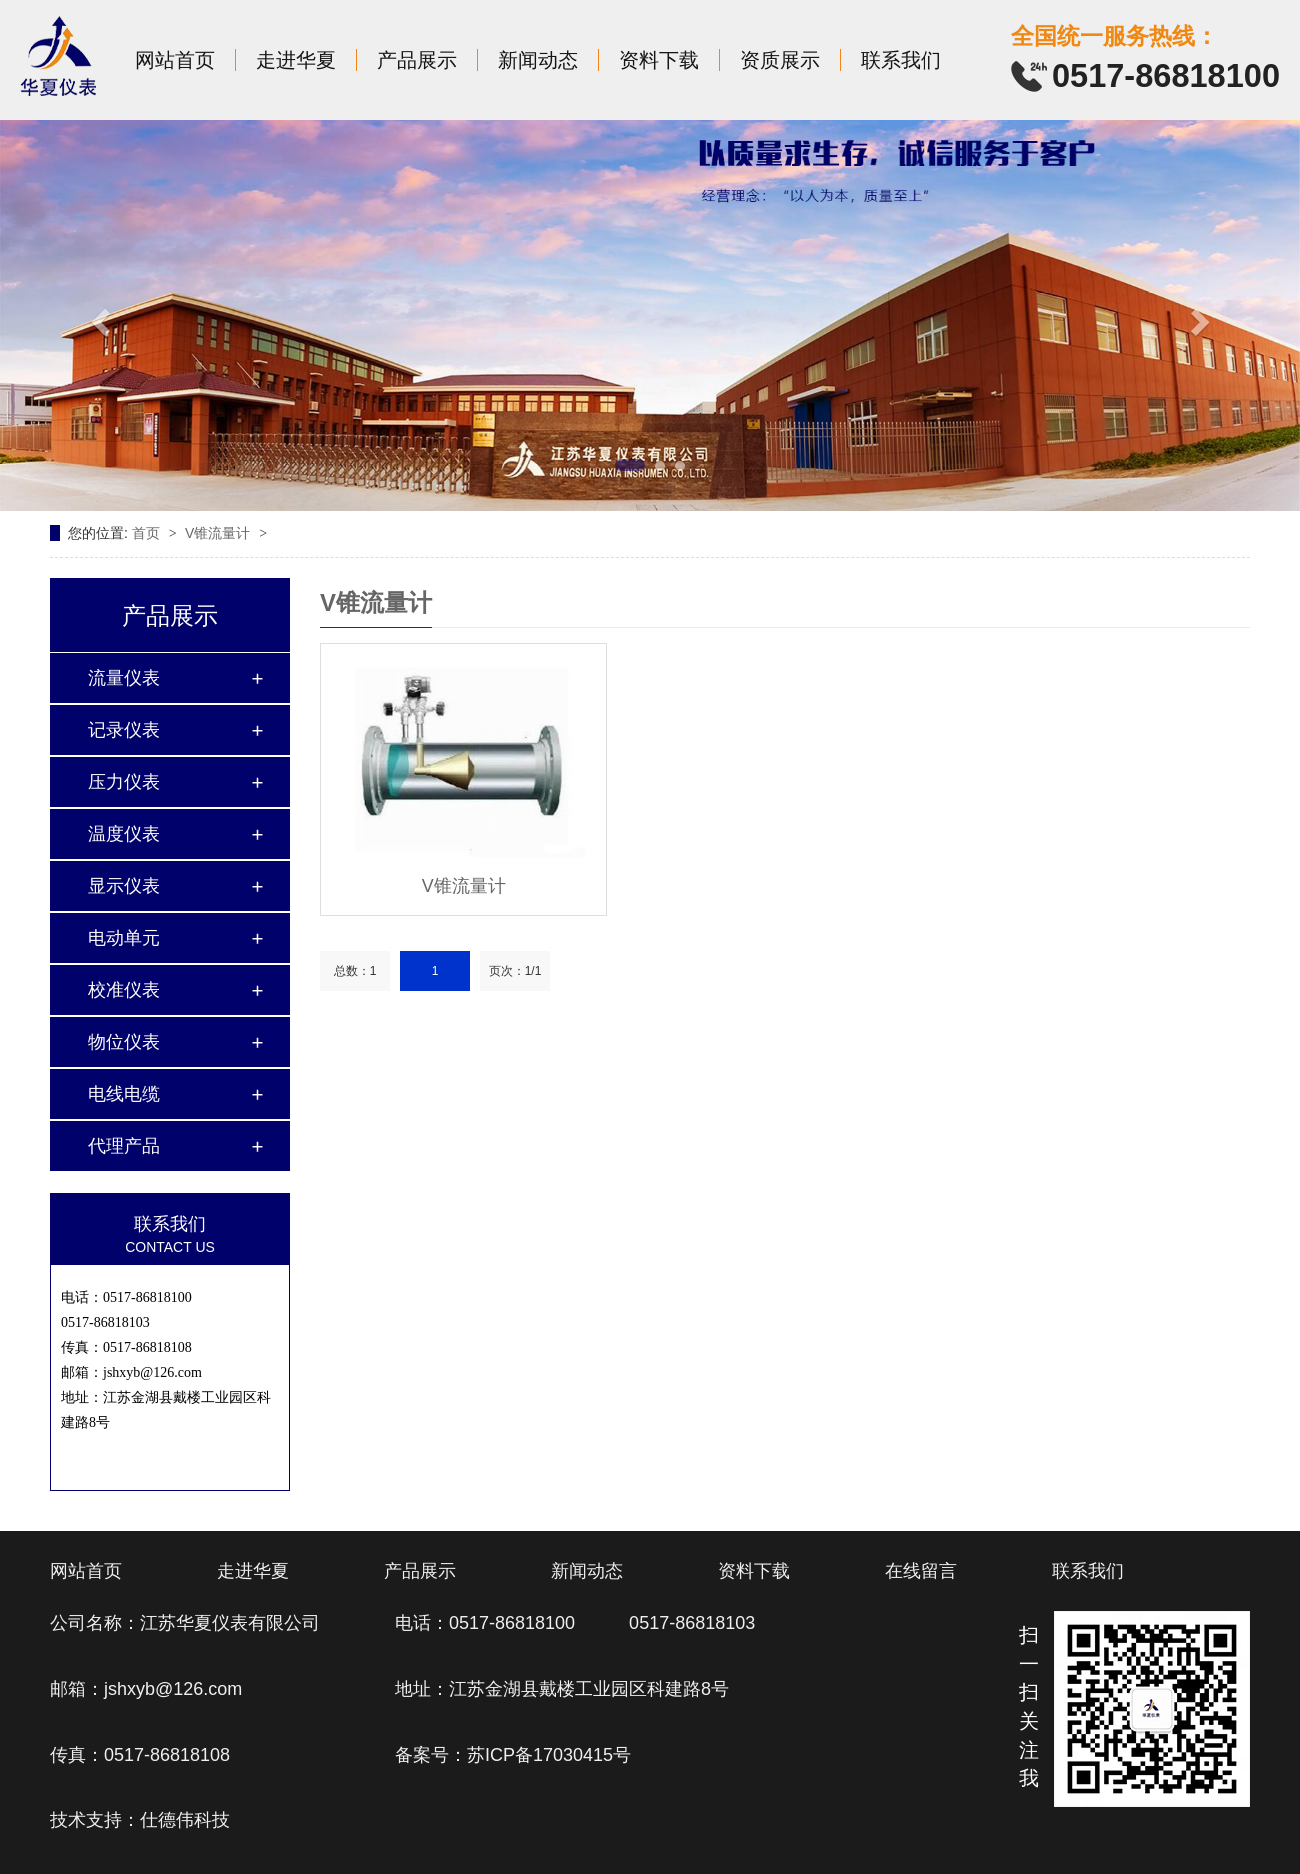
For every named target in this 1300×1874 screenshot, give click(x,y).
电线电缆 (124, 1094)
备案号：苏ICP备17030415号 (513, 1755)
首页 (148, 533)
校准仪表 (124, 990)
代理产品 (124, 1146)
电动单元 (124, 938)
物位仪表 (124, 1042)
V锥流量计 (219, 533)
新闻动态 (538, 60)
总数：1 (355, 971)
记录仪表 (124, 730)
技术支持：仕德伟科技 (140, 1820)
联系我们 (901, 60)
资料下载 (659, 60)
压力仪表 (124, 782)
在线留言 (921, 1571)
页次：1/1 (515, 971)
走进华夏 (296, 60)
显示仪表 (124, 886)
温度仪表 (124, 834)
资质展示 (780, 60)
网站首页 (175, 60)
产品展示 (417, 60)
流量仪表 (124, 678)
